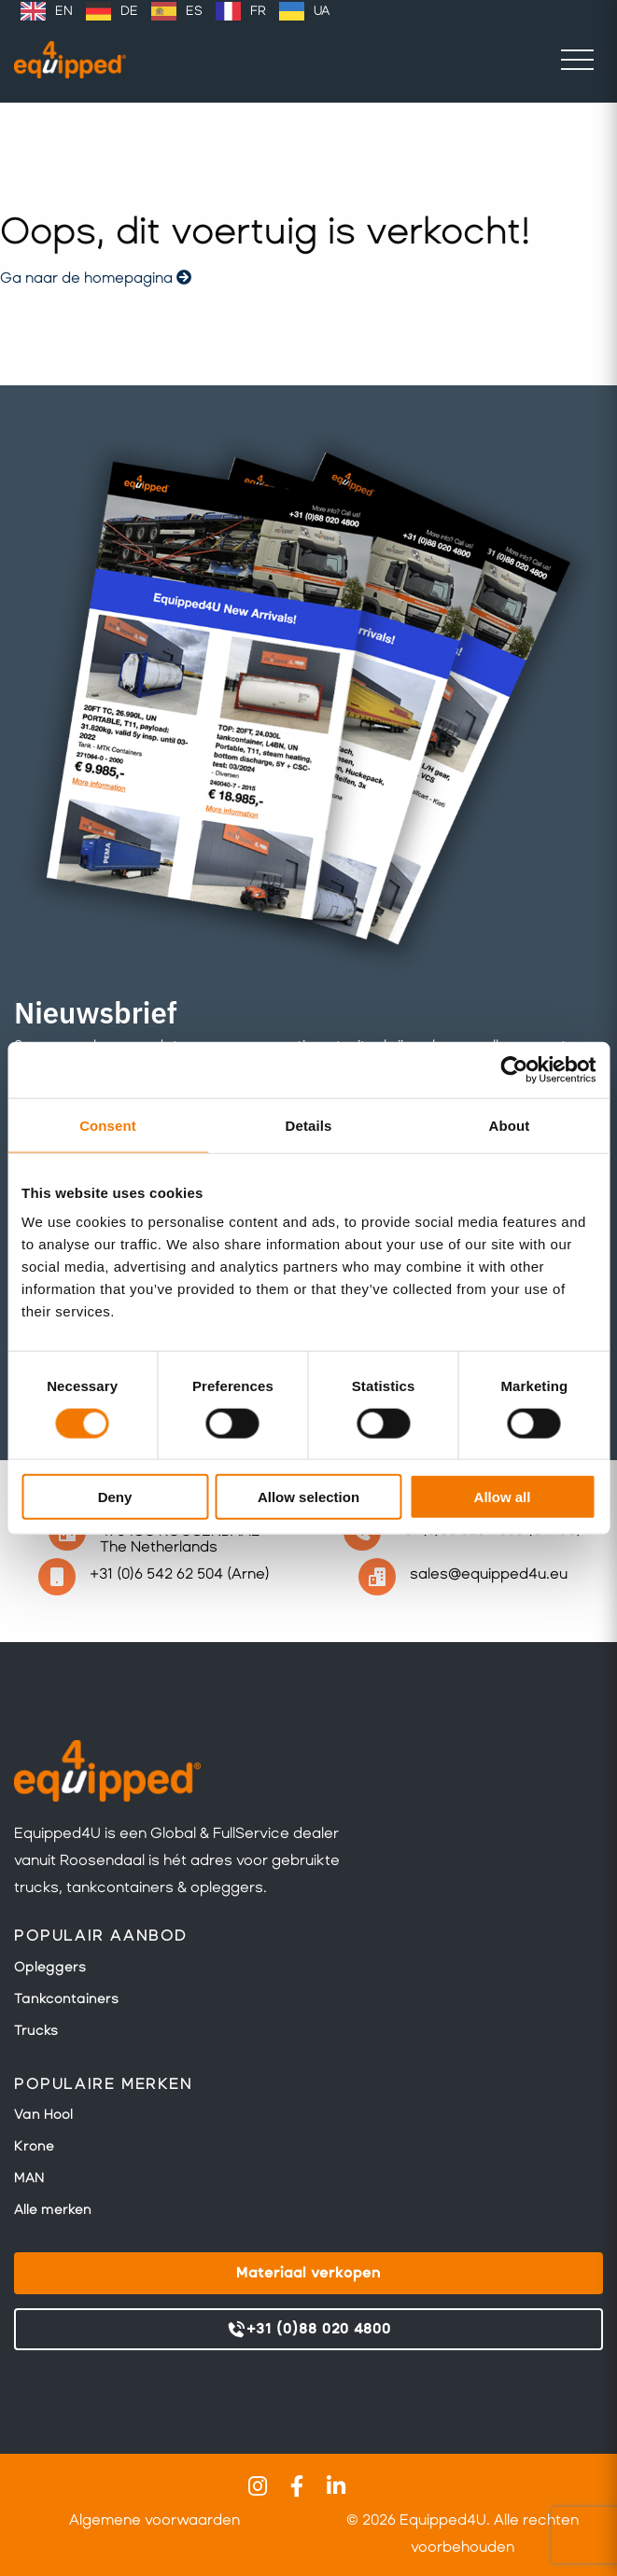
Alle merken (52, 2209)
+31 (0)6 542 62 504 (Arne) (180, 1573)
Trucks (36, 2030)
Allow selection (308, 1497)
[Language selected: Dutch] (175, 11)
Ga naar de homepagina (95, 277)
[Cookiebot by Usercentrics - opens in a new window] (514, 1069)
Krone (34, 2145)
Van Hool (43, 2114)
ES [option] (194, 11)
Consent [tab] (107, 1125)
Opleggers (50, 1966)
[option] (46, 11)
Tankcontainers (66, 1998)
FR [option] (258, 11)
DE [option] (129, 11)
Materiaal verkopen (308, 2272)
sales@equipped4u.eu (489, 1573)
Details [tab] (309, 1125)
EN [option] (64, 11)
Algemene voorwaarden (154, 2519)
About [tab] (509, 1125)
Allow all (502, 1497)
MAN (29, 2177)
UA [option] (322, 11)
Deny (115, 1497)
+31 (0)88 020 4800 (308, 2329)
